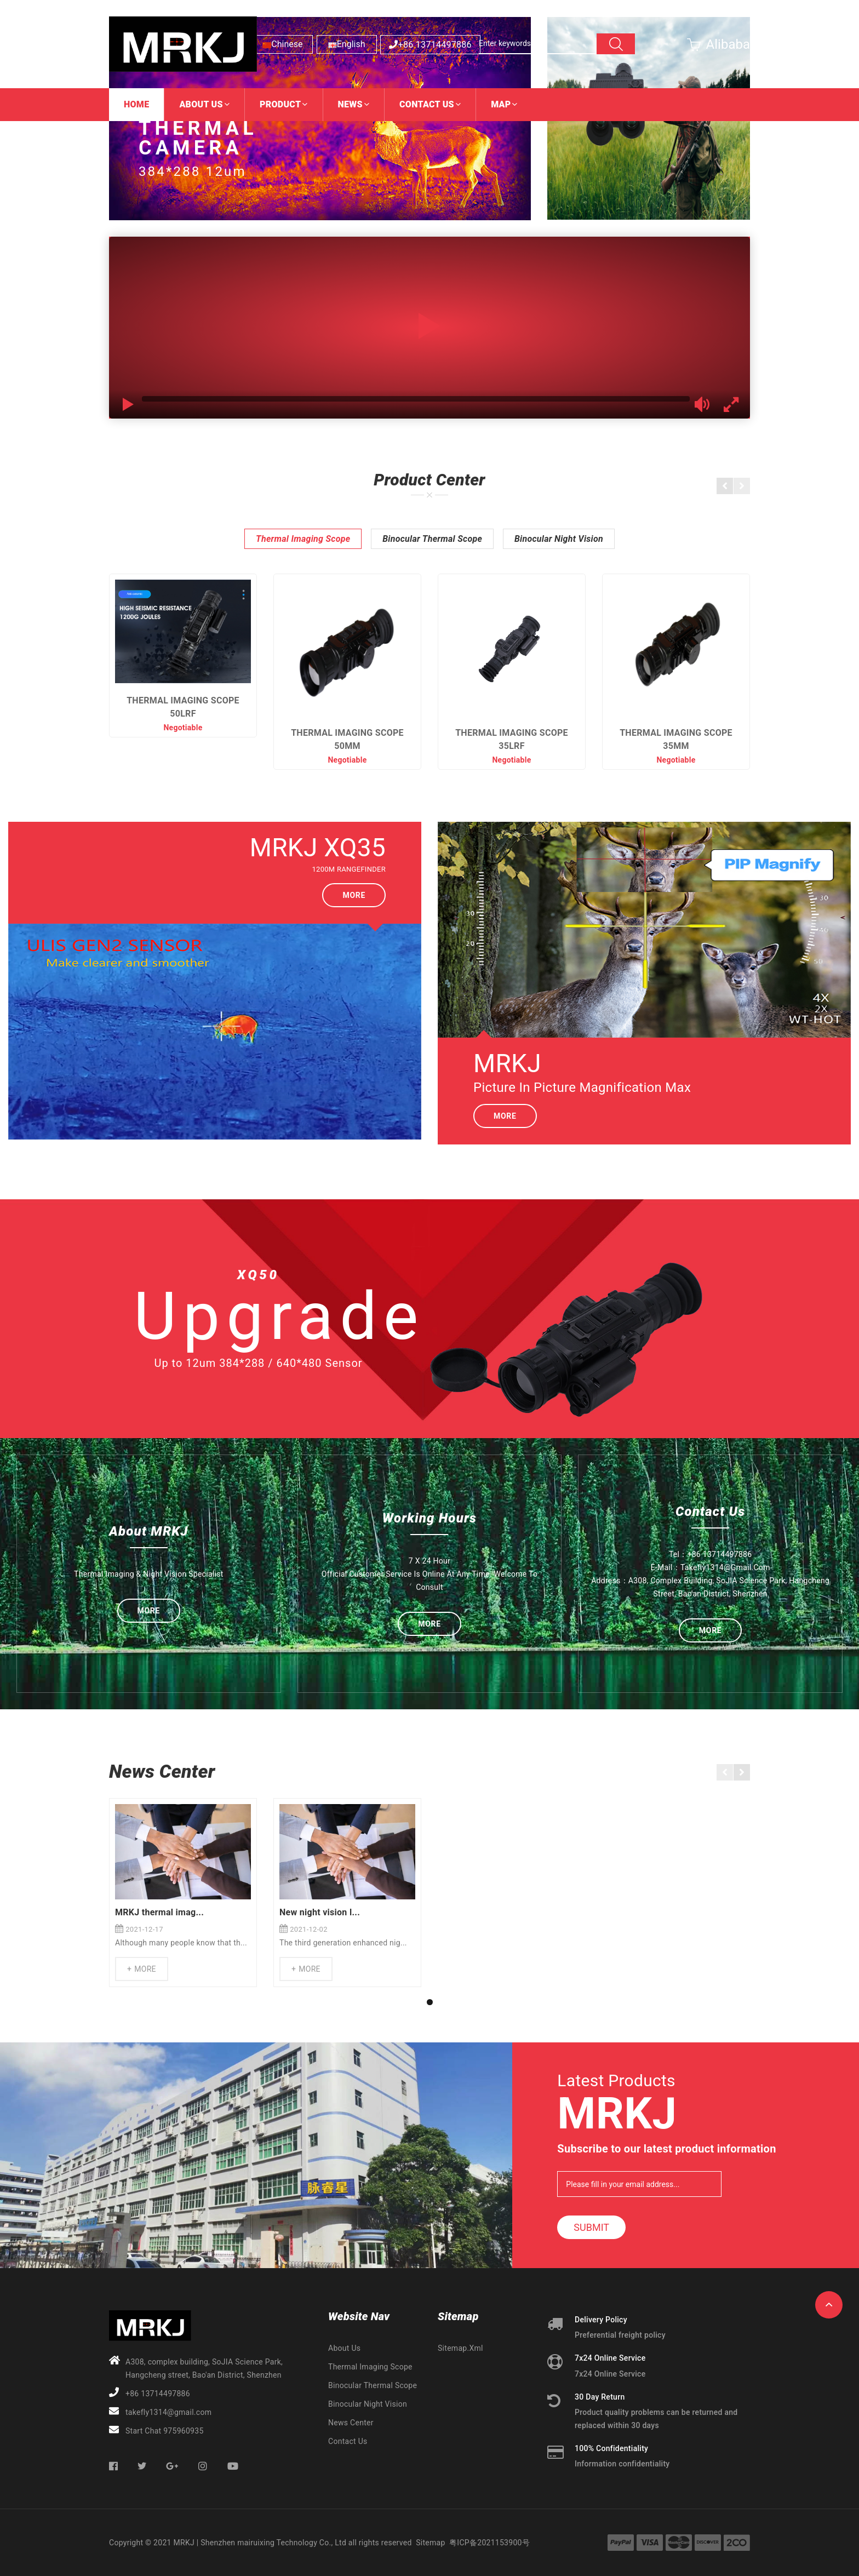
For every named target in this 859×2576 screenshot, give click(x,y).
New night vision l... (319, 1912)
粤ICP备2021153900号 (489, 2542)
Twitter (142, 2465)
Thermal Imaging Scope (303, 539)
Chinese (286, 44)
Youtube (233, 2465)
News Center (351, 2422)
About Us (344, 2348)
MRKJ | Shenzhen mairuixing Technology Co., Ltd (260, 2542)
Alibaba (728, 44)
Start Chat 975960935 (164, 2430)
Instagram (203, 2465)
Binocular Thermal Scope (432, 539)
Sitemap (430, 2542)
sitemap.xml (460, 2348)
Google (173, 2465)
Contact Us (348, 2441)
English (351, 44)
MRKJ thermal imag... (159, 1912)
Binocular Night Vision (558, 539)
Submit (591, 2227)
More (353, 895)
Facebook (114, 2465)
